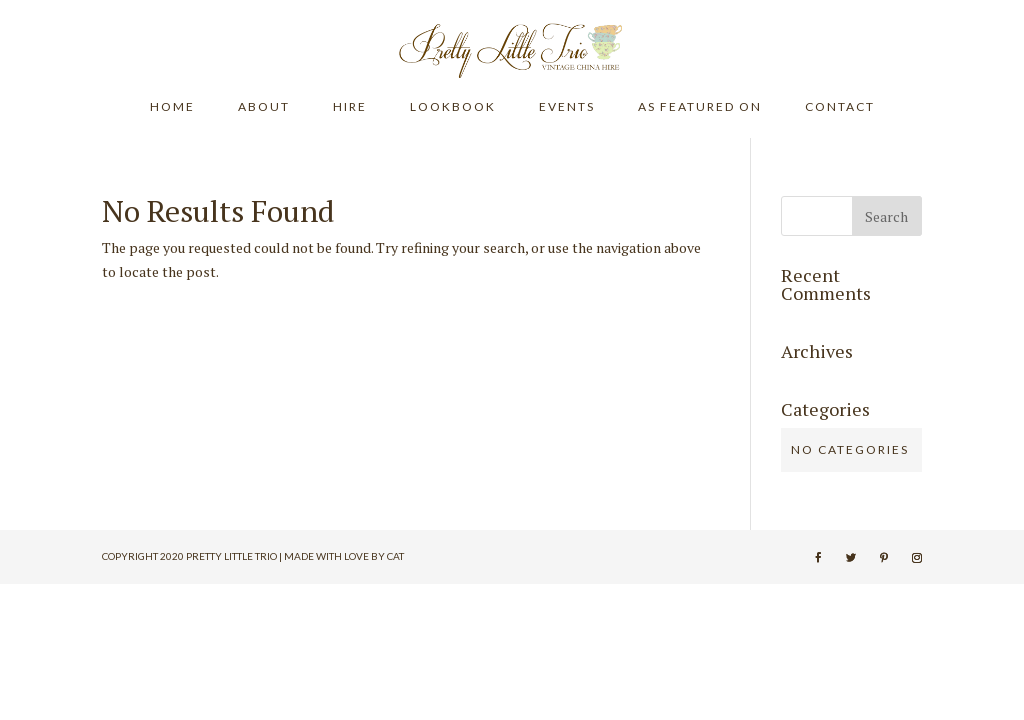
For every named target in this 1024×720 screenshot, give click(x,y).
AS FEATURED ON (700, 107)
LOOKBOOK (453, 107)
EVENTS (567, 107)
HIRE (350, 107)
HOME (172, 107)
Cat (395, 556)
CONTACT (840, 107)
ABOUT (264, 107)
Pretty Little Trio (231, 556)
